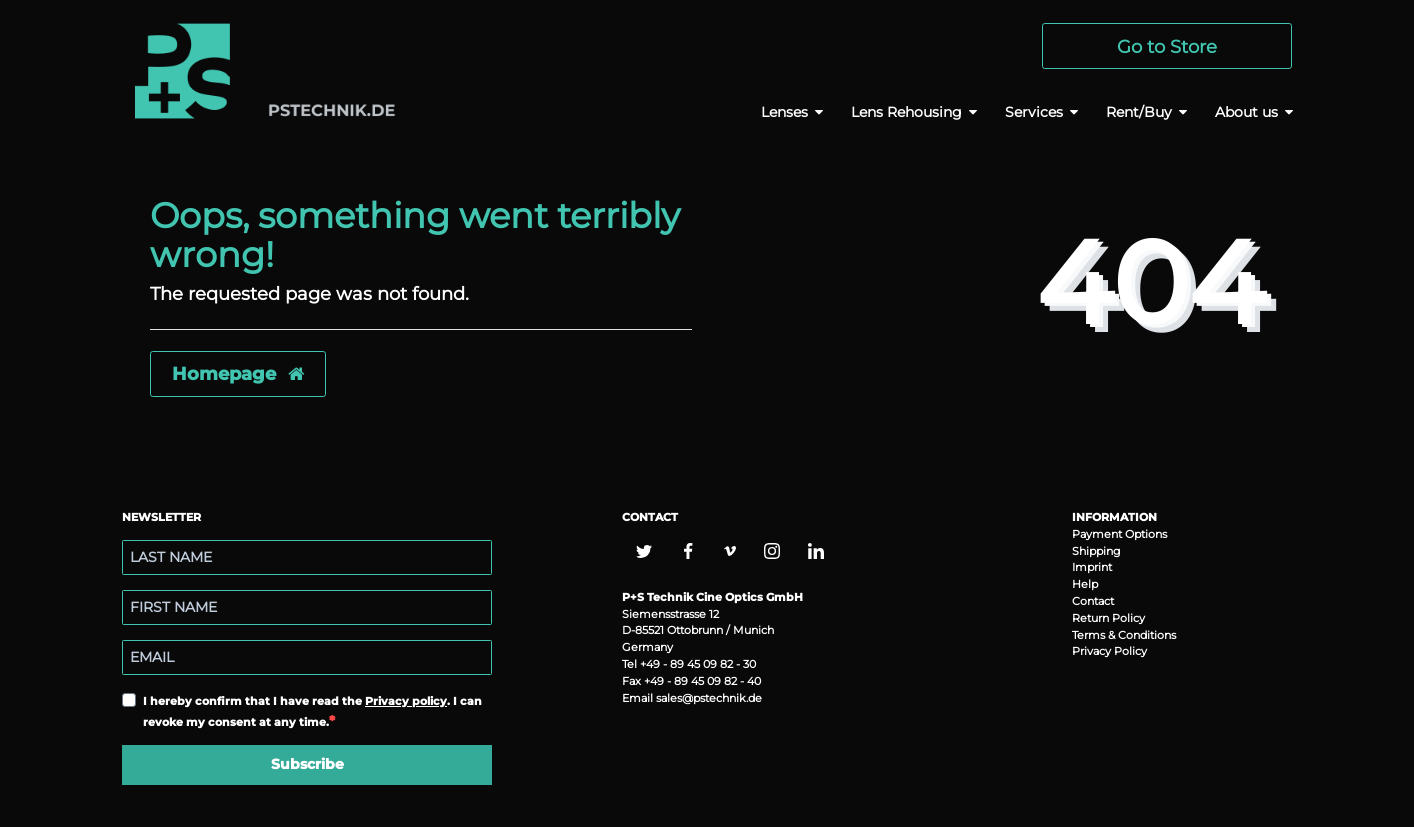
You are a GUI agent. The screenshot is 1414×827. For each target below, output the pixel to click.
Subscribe (307, 764)
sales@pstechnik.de (709, 698)
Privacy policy (406, 701)
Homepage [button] (238, 373)
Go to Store (1167, 46)
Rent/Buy (1139, 112)
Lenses (784, 112)
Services (1034, 112)
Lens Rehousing (906, 112)
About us (1246, 112)
